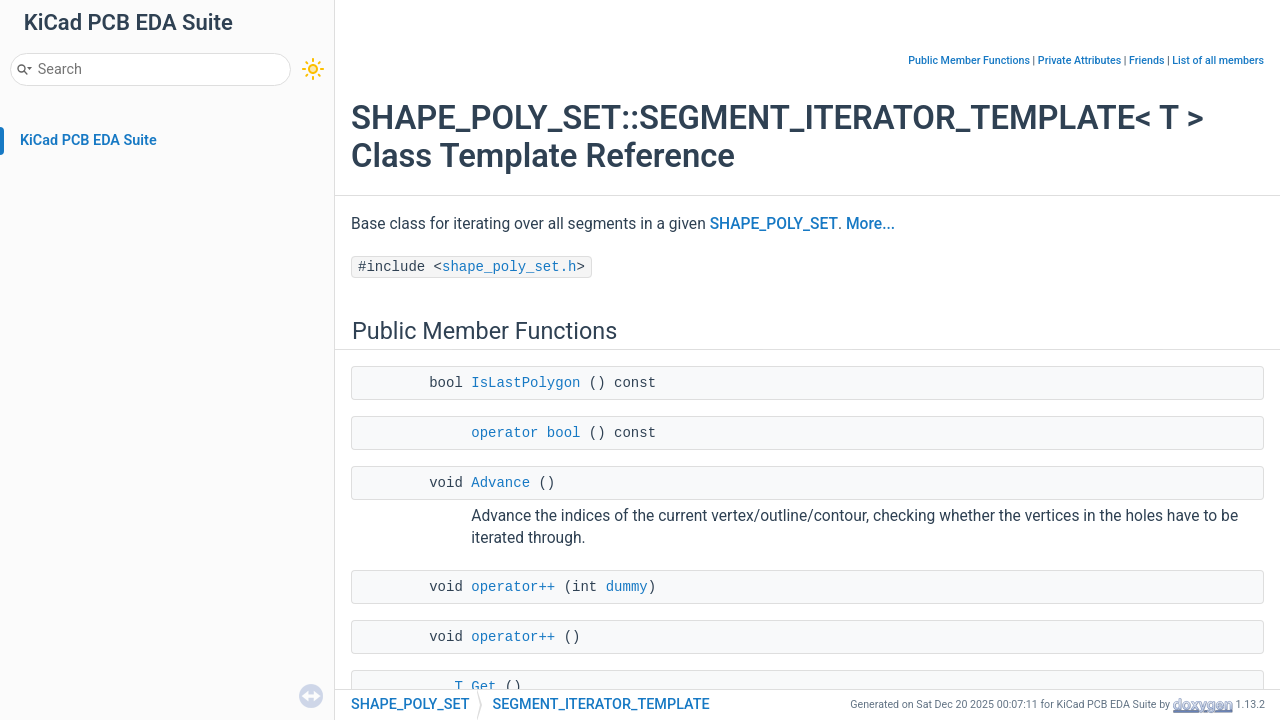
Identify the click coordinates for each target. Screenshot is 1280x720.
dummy (627, 587)
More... (870, 224)
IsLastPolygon (525, 383)
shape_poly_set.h (509, 267)
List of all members (1218, 60)
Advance (500, 483)
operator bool (525, 433)
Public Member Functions (969, 60)
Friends (1146, 60)
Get (483, 687)
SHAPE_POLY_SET (774, 224)
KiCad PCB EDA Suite (88, 140)
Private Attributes (1079, 60)
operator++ (513, 587)
